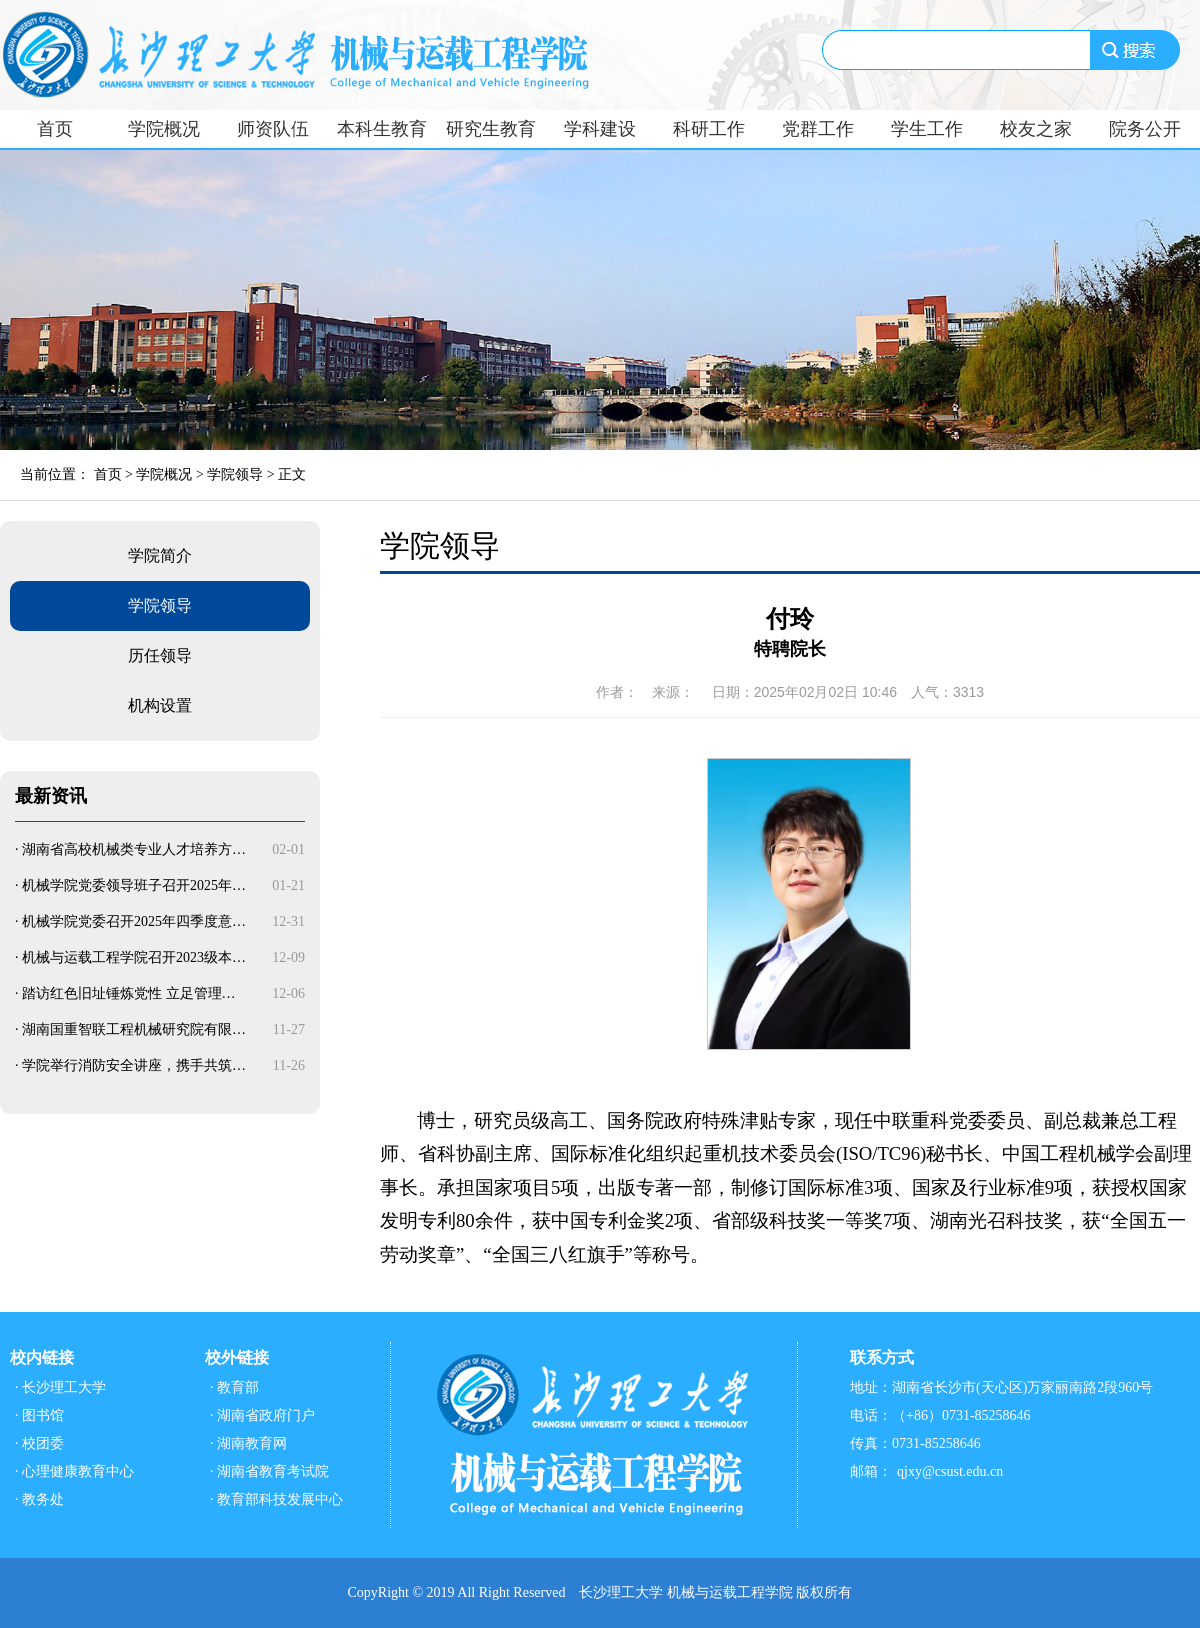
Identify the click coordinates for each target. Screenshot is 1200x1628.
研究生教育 (491, 129)
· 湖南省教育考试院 (269, 1471)
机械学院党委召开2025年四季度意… (134, 921)
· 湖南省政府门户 (262, 1415)
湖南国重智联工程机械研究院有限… (134, 1029)
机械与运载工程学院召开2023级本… (134, 957)
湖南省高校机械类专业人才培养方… (134, 849)
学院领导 (235, 474)
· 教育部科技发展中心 (276, 1499)
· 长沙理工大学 (60, 1387)
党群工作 (818, 129)
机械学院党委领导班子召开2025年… (134, 885)
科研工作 (709, 129)
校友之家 (1036, 129)
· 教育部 (234, 1387)
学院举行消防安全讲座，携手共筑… (134, 1065)
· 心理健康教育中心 (74, 1471)
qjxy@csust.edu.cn (950, 1471)
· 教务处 (39, 1499)
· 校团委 (39, 1443)
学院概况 (164, 129)
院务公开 (1145, 129)
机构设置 (160, 705)
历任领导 (160, 655)
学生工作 (927, 129)
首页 (55, 129)
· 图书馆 (39, 1415)
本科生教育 (382, 129)
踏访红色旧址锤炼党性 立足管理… (129, 993)
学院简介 (160, 555)
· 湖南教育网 (248, 1443)
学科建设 (600, 129)
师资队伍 (273, 129)
